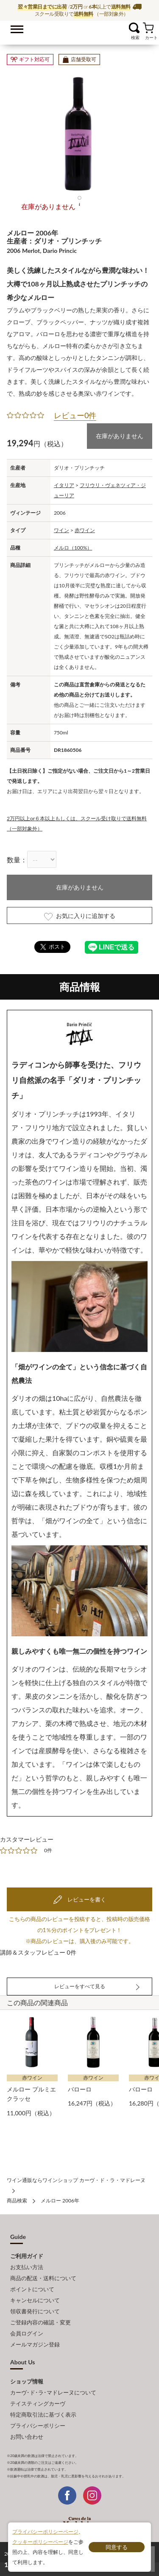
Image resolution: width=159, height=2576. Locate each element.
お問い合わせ (26, 2436)
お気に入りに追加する (79, 916)
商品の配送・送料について (43, 2278)
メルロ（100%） (73, 547)
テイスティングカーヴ (37, 2403)
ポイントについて (32, 2289)
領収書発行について (35, 2311)
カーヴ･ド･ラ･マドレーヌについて (53, 2392)
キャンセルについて (35, 2300)
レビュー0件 (75, 415)
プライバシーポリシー (37, 2425)
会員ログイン (26, 2333)
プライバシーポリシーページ (45, 2531)
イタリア (64, 485)
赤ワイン (85, 530)
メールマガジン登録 (35, 2344)
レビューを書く (86, 1899)
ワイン (61, 530)
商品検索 (17, 2200)
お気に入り (123, 28)
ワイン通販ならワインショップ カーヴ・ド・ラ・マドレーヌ (79, 30)
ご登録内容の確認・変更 (40, 2322)
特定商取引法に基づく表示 (43, 2414)
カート (148, 28)
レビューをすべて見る (79, 1986)
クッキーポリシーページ (40, 2542)
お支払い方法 (26, 2267)
